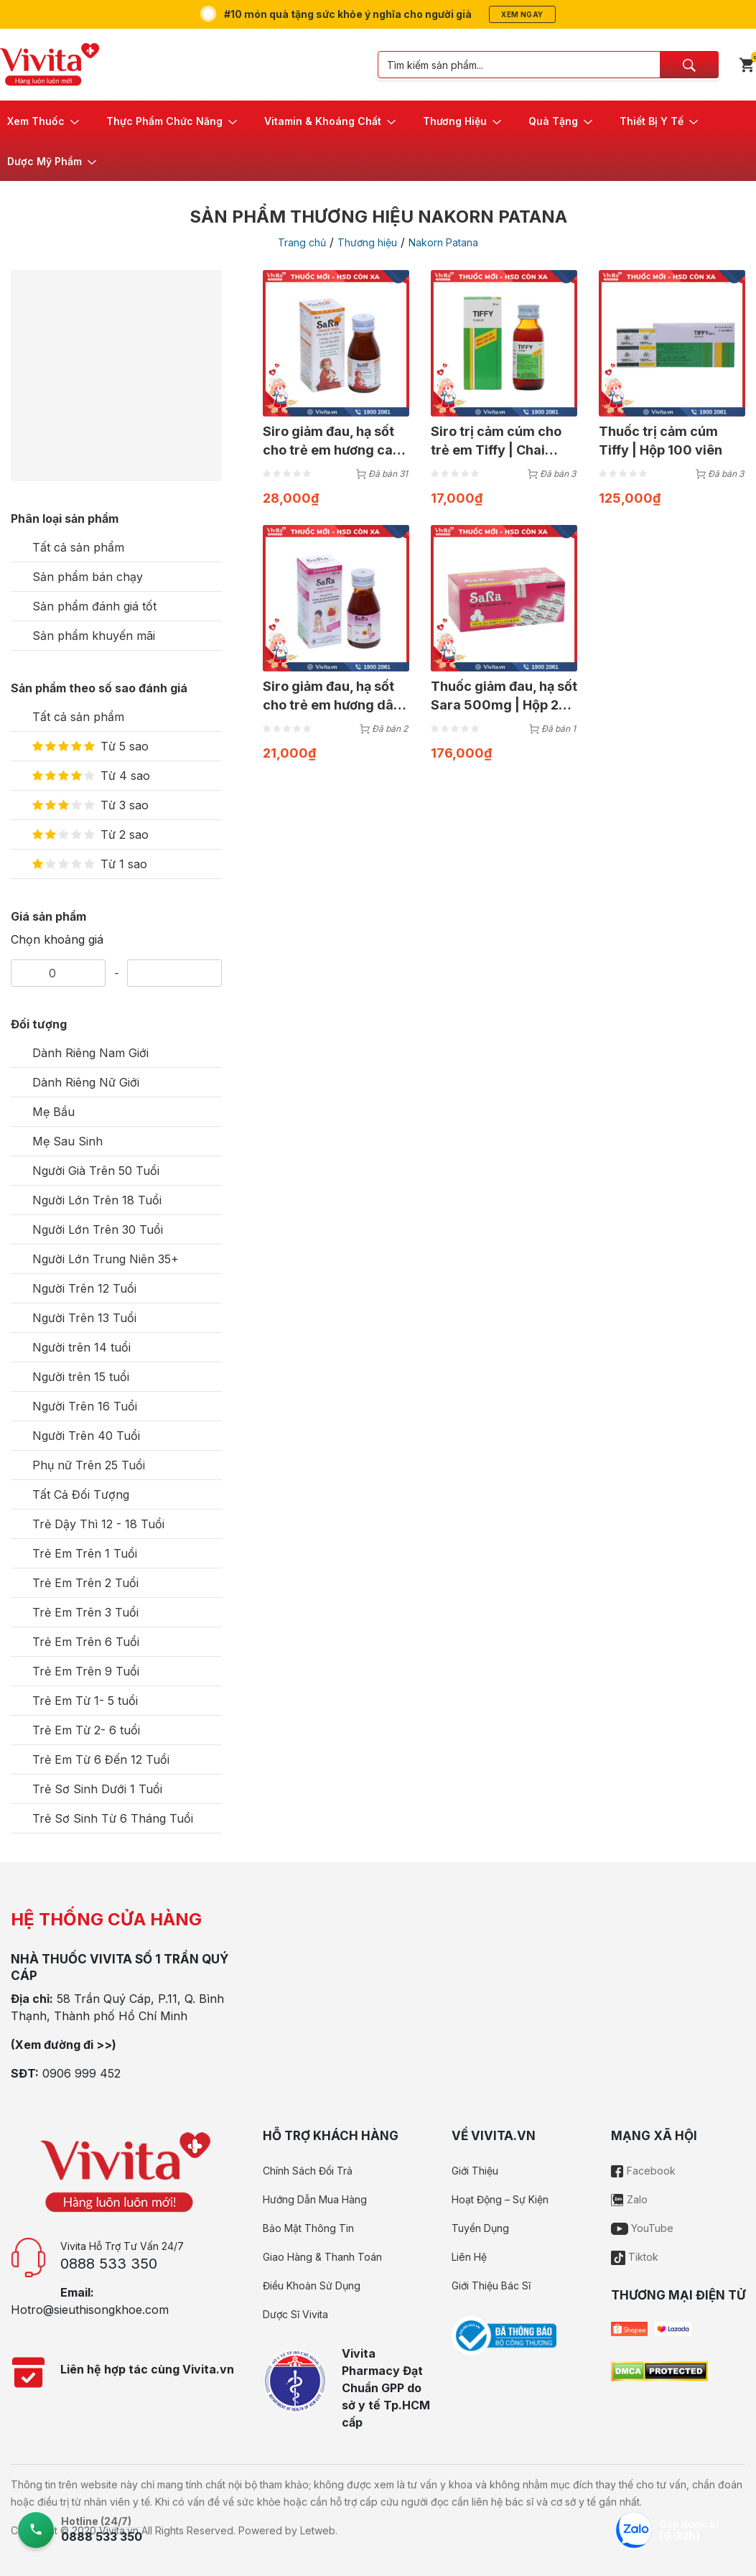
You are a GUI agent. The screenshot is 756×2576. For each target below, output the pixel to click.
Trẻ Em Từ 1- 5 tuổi (85, 1700)
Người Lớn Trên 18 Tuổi (97, 1200)
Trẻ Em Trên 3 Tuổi (85, 1612)
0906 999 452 (81, 2073)
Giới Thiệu (475, 2171)
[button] (44, 121)
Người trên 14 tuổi (81, 1347)
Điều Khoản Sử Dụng (311, 2285)
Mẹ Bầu (53, 1112)
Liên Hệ (469, 2257)
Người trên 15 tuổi (80, 1377)
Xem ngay (522, 14)
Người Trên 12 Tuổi (84, 1288)
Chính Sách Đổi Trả (308, 2171)
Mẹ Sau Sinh (67, 1141)
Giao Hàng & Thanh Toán (322, 2257)
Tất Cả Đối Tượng (80, 1494)
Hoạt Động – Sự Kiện (500, 2199)
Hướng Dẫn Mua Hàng (315, 2199)
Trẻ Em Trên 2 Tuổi (85, 1583)
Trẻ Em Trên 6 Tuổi (85, 1642)
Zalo (629, 2199)
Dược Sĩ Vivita (295, 2314)
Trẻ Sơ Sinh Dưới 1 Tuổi (97, 1789)
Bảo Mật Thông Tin (308, 2228)
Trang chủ (302, 242)
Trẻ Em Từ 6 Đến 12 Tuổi (100, 1759)
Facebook (643, 2171)
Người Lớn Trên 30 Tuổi (97, 1229)
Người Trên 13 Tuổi (84, 1318)
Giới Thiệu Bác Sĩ (491, 2285)
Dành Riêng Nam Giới (90, 1053)
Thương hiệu (367, 242)
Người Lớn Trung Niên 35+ (105, 1259)
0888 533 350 (108, 2263)
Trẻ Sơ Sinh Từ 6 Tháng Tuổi (112, 1818)
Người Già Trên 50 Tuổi (95, 1170)
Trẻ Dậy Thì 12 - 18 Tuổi (98, 1524)
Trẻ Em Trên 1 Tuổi (84, 1553)
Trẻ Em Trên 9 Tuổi (85, 1671)
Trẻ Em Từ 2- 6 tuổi (86, 1730)
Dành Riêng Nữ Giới (85, 1082)
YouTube (642, 2228)
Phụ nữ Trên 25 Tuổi (88, 1465)
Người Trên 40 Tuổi (86, 1435)
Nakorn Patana (443, 242)
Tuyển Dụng (480, 2228)
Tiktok (634, 2257)
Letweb (317, 2530)
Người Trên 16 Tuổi (84, 1406)
